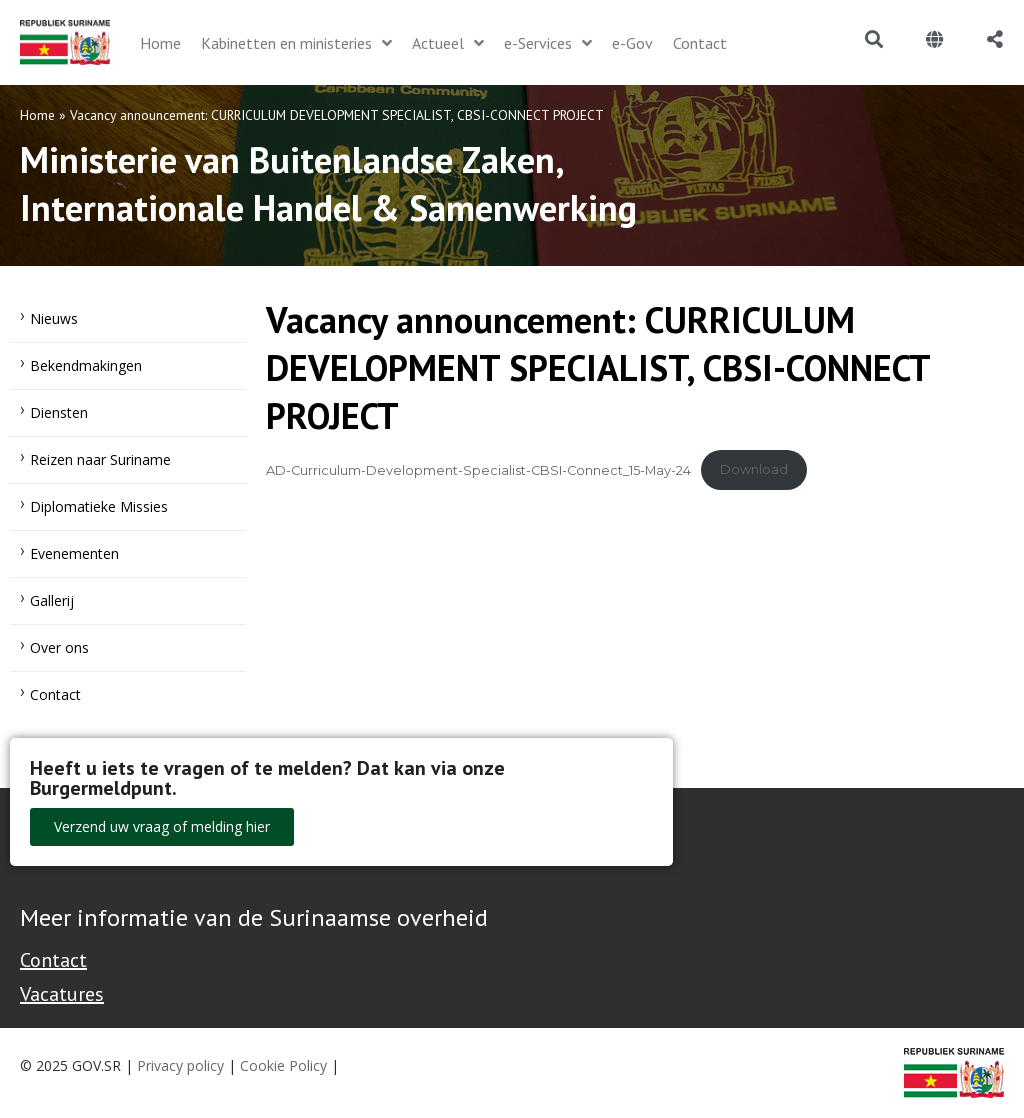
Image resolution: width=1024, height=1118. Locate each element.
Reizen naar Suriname (100, 459)
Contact (55, 694)
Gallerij (52, 600)
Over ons (59, 647)
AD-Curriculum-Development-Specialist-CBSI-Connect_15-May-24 (478, 469)
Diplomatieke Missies (99, 506)
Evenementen (74, 553)
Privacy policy (180, 1065)
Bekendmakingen (86, 365)
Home (37, 115)
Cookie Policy (283, 1065)
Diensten (59, 412)
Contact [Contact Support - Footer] (53, 960)
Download (754, 469)
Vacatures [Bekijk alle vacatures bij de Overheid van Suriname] (62, 994)
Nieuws (54, 318)
